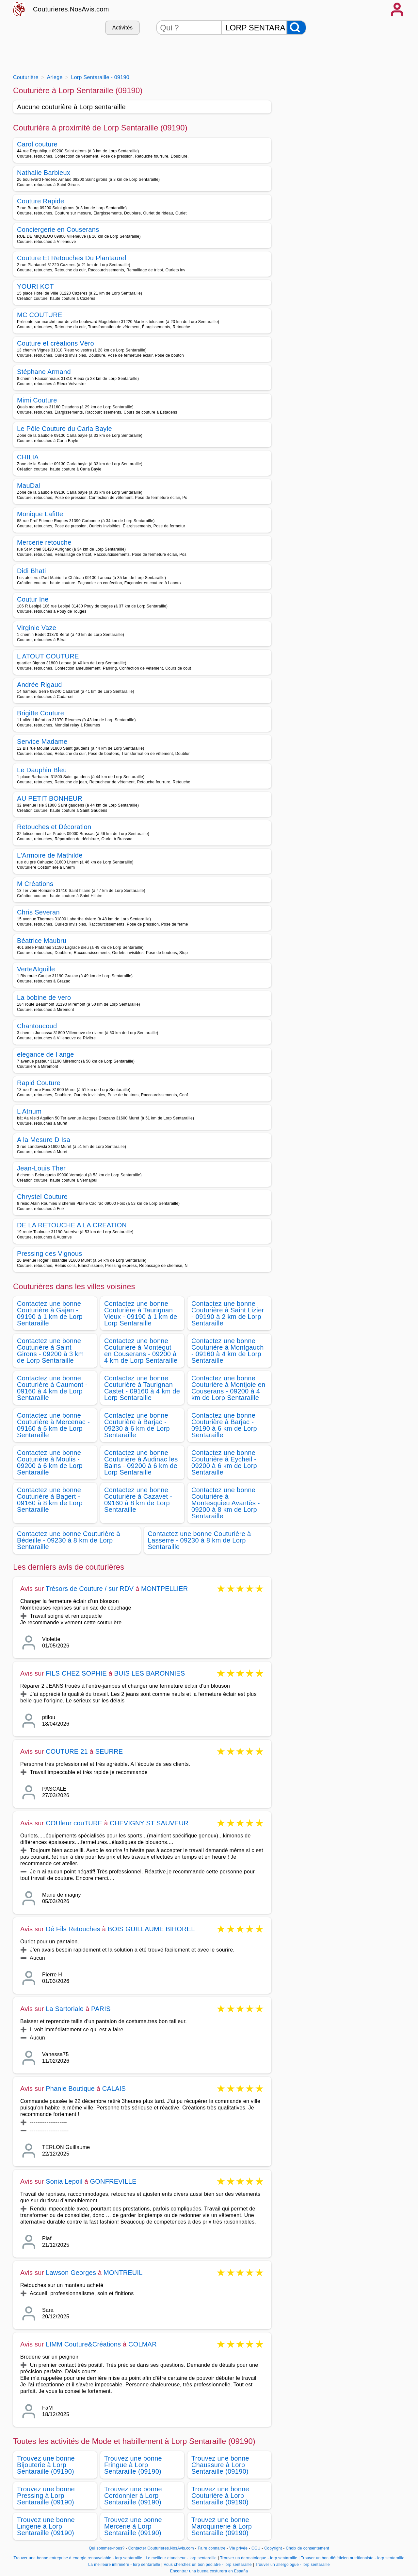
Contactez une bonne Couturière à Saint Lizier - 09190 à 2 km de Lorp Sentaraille (227, 1313)
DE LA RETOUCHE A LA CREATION (72, 1225)
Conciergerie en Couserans (58, 229)
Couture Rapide (40, 201)
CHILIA (28, 457)
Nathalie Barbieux (43, 172)
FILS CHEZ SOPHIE (76, 1673)
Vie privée (238, 2548)
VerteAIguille (36, 969)
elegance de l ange (45, 1054)
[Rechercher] (296, 27)
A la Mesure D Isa (43, 1139)
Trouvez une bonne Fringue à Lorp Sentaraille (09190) (133, 2465)
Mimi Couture (37, 400)
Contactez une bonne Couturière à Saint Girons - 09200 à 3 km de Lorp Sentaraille (50, 1350)
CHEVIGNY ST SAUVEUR (149, 1823)
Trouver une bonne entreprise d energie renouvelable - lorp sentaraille (78, 2558)
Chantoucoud (37, 1026)
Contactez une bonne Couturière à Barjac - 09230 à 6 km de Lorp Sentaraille (137, 1425)
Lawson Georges (71, 2272)
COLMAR (142, 2344)
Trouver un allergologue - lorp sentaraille (292, 2564)
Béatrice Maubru (42, 940)
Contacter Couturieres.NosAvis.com (161, 2548)
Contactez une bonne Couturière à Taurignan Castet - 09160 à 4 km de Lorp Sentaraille (142, 1387)
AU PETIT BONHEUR (49, 798)
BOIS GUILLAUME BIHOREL (151, 1929)
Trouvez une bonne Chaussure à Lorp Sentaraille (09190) (220, 2465)
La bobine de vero (44, 997)
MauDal (28, 485)
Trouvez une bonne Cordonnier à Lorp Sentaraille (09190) (133, 2495)
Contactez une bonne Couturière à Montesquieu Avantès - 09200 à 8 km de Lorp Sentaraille (225, 1503)
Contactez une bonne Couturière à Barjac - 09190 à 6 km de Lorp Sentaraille (224, 1425)
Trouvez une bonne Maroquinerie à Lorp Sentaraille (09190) (221, 2526)
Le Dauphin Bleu (42, 770)
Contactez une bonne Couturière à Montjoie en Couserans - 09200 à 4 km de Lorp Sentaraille (228, 1387)
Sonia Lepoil (64, 2181)
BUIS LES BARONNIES (149, 1673)
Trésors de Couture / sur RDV (90, 1588)
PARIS (101, 2008)
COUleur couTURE (74, 1823)
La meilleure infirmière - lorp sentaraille (124, 2564)
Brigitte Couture (40, 713)
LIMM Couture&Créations (83, 2344)
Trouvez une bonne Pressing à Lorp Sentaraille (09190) (46, 2495)
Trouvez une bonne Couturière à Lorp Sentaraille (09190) (220, 2495)
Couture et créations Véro (55, 343)
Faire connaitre (212, 2548)
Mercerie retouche (44, 542)
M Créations (35, 883)
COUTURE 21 (67, 1751)
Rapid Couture (38, 1082)
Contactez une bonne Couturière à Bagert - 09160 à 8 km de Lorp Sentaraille (50, 1499)
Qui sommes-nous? (106, 2548)
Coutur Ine (33, 599)
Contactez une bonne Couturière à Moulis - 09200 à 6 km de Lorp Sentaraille (50, 1462)
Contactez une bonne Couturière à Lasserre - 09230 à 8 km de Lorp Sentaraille (199, 1540)
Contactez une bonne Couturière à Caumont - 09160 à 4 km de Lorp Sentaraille (52, 1387)
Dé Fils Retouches (73, 1929)
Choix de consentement (307, 2548)
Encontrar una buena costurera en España (209, 2571)
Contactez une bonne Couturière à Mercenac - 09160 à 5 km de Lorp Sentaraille (53, 1425)
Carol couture (37, 144)
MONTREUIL (123, 2272)
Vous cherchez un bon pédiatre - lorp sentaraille (208, 2564)
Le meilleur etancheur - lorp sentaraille (181, 2558)
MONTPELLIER (164, 1588)
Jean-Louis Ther (41, 1168)
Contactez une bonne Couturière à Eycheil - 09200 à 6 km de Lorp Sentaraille (224, 1462)
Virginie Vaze (36, 627)
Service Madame (42, 741)
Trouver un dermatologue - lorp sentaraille (258, 2558)
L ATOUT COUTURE (48, 656)
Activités (122, 27)
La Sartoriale (65, 2008)
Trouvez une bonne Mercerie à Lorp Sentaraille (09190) (133, 2526)
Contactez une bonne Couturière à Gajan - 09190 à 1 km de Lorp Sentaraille (50, 1313)
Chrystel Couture (42, 1196)
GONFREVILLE (113, 2181)
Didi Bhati (31, 570)
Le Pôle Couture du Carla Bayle (64, 428)
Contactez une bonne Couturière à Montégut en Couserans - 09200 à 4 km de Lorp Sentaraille (140, 1350)
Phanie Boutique (70, 2088)
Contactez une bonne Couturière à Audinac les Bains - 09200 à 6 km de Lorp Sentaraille (141, 1462)
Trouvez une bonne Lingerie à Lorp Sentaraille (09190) (46, 2526)
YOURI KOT (35, 286)
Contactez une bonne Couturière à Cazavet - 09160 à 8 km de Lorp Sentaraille (138, 1499)
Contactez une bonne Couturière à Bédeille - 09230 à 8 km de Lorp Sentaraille (68, 1540)
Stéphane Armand (44, 371)
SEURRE (109, 1751)
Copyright (273, 2548)
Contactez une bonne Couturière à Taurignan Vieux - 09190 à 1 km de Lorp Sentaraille (140, 1313)
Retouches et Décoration (54, 826)
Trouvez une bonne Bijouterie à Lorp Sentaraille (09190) (46, 2465)
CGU (256, 2548)
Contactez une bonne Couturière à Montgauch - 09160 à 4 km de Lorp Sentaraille (227, 1350)
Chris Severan (38, 912)
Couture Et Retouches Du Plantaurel (71, 258)
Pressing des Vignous (49, 1253)
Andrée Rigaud (39, 684)
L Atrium (29, 1111)
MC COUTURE (39, 314)
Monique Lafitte (40, 514)
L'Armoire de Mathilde (50, 855)
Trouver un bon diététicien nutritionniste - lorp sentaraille (353, 2558)
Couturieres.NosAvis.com (71, 9)
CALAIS (114, 2088)
